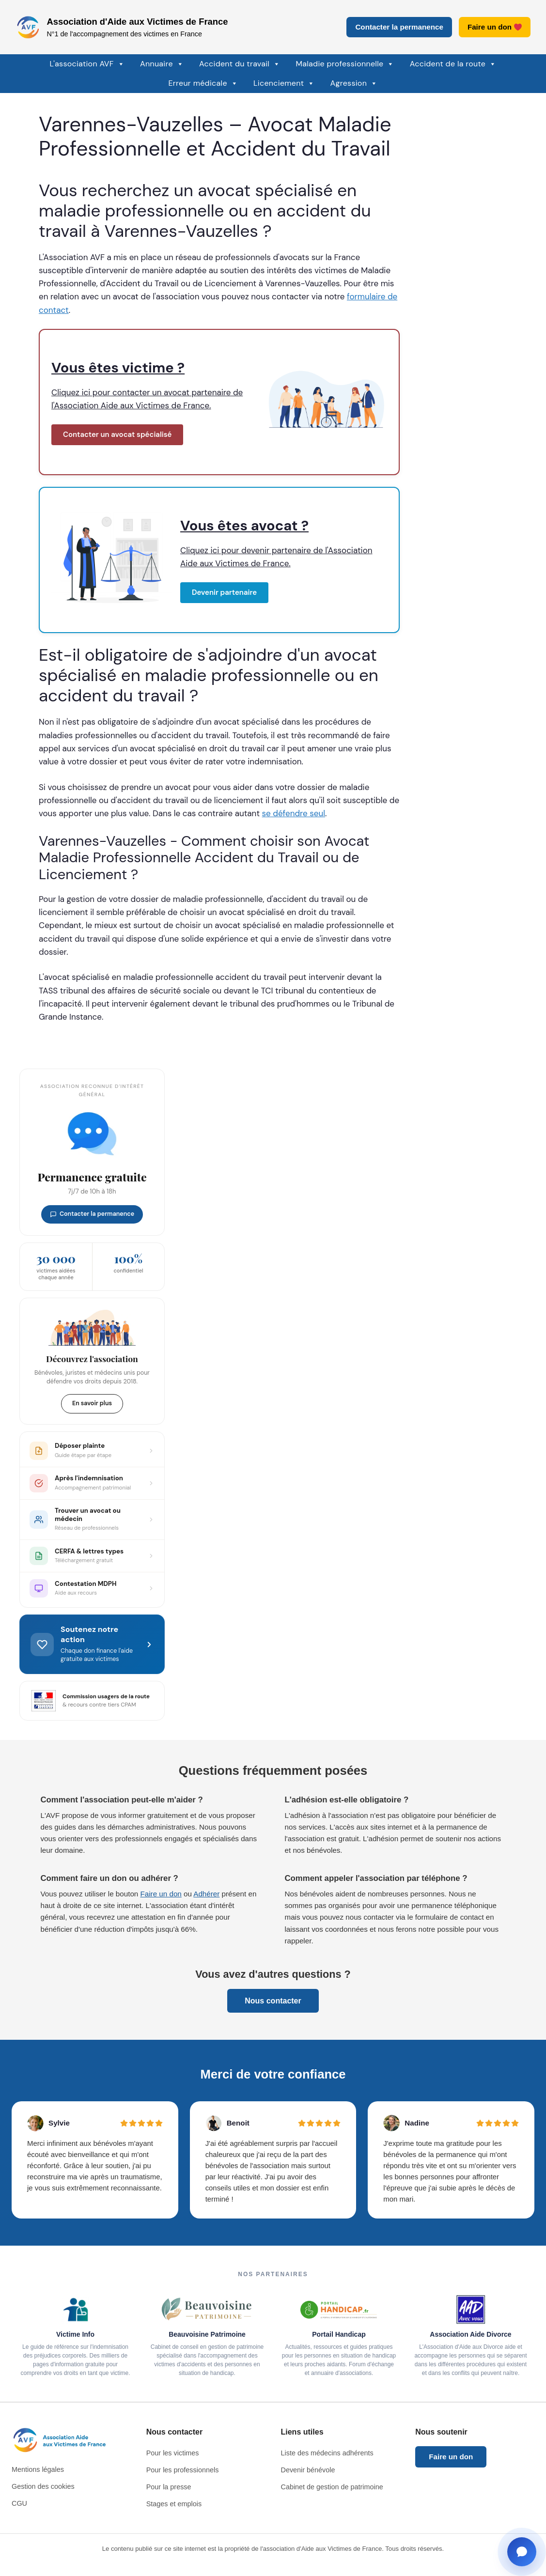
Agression (354, 83)
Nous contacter (273, 2001)
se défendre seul (293, 813)
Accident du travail (239, 64)
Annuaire (162, 64)
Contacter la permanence (399, 27)
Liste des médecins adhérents (327, 2453)
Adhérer (206, 1894)
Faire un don (495, 27)
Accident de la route (453, 64)
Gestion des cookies (43, 2486)
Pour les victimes (172, 2453)
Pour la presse (168, 2487)
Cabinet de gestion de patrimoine (332, 2487)
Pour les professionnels (182, 2470)
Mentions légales (38, 2469)
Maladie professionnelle (345, 64)
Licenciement (284, 83)
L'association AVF (87, 64)
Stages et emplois (174, 2504)
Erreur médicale (203, 83)
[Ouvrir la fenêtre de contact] (521, 2551)
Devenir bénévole (308, 2470)
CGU (19, 2503)
